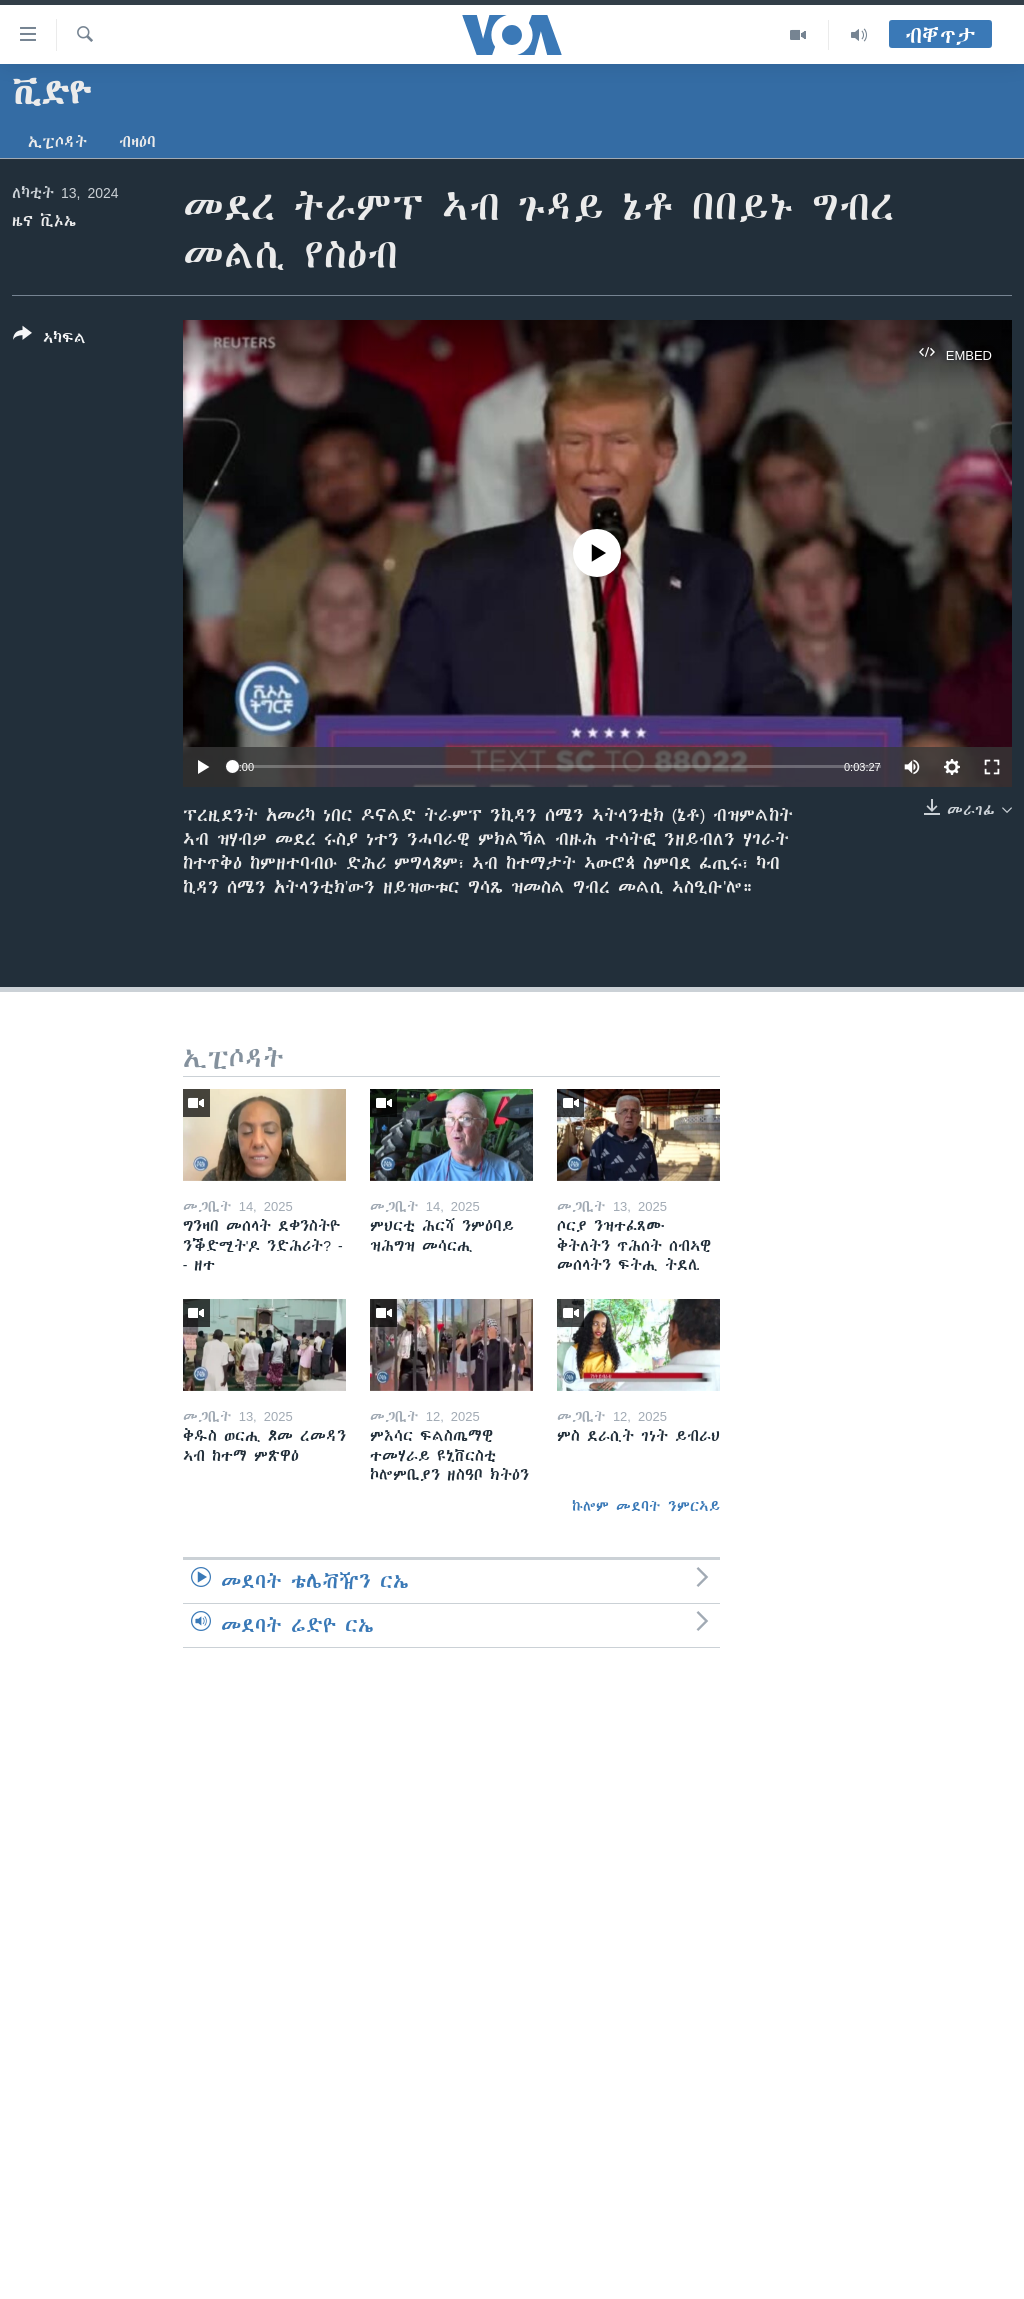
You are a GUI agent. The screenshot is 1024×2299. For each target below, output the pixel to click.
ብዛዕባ (137, 142)
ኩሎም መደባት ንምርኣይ (646, 1506)
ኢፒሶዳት (57, 142)
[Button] (49, 340)
